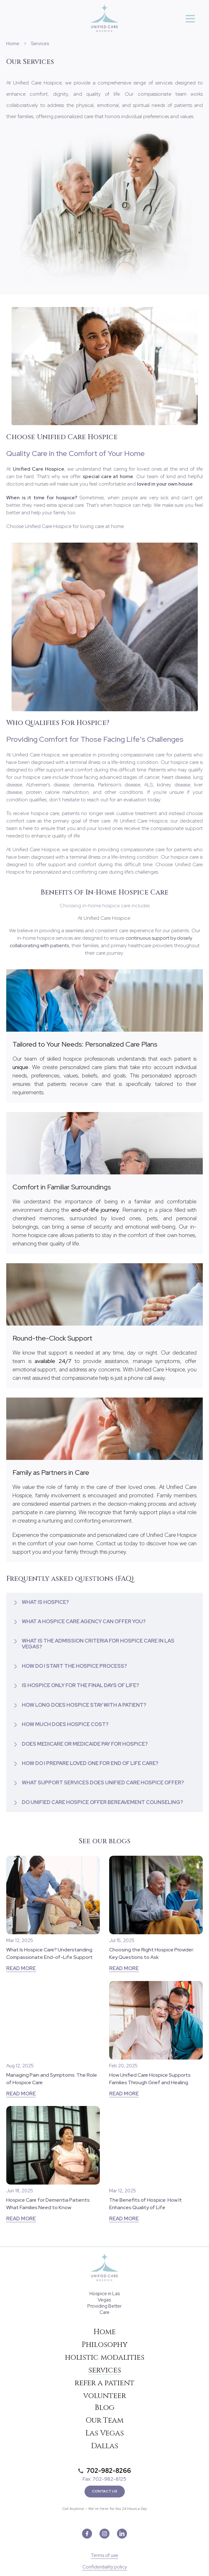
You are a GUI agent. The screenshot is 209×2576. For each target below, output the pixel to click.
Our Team (104, 2420)
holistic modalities (104, 2358)
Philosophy (105, 2345)
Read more (21, 1968)
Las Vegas (104, 2433)
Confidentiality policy (104, 2567)
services (104, 2370)
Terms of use (104, 2555)
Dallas (104, 2446)
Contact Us (104, 2491)
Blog (104, 2408)
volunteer (104, 2396)
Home (12, 44)
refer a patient (104, 2383)
